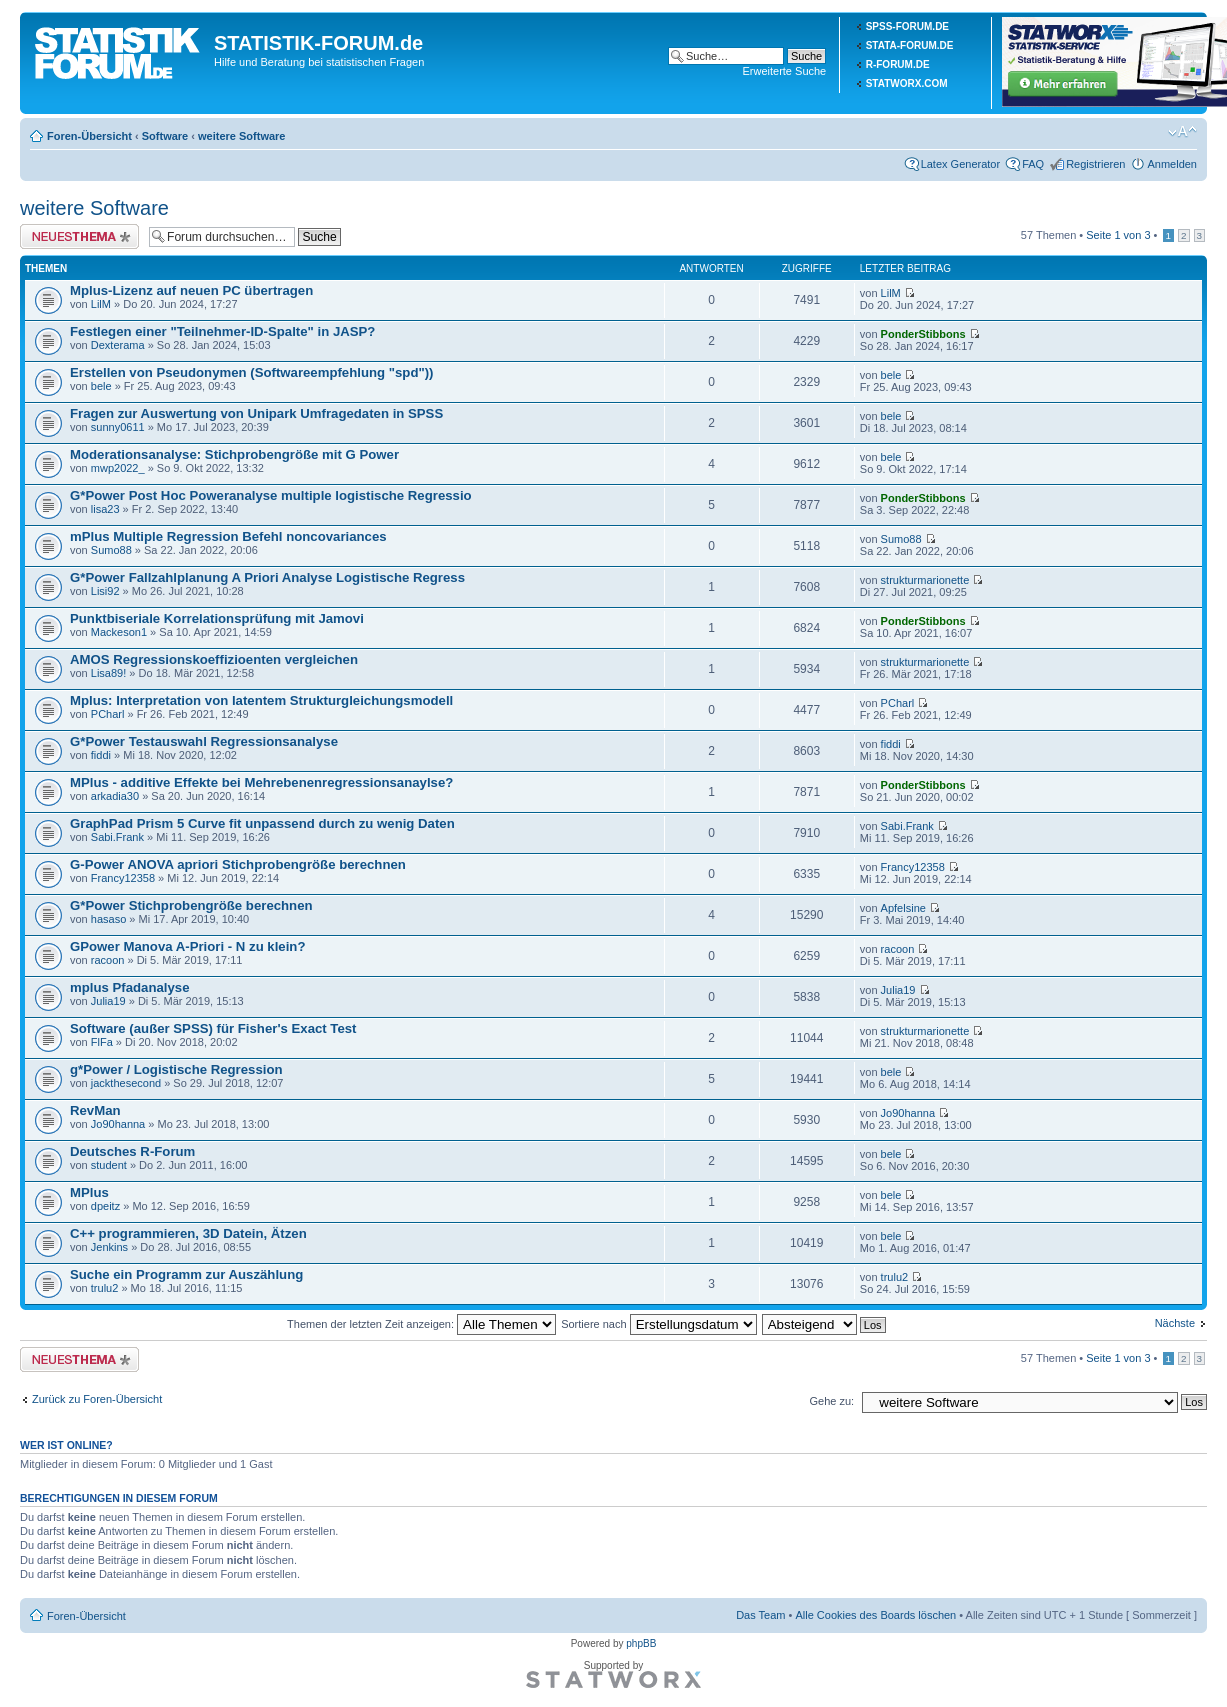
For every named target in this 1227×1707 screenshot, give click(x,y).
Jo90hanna (118, 1124)
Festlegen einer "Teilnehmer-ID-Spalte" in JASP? (222, 331)
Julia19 (108, 1001)
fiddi (101, 755)
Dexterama (118, 345)
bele (101, 386)
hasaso (108, 919)
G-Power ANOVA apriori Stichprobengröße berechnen (238, 864)
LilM (101, 304)
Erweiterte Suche (784, 71)
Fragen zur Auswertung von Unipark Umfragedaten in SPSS (256, 413)
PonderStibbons (923, 334)
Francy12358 (123, 878)
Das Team (760, 1615)
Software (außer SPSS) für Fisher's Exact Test (213, 1028)
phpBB (641, 1643)
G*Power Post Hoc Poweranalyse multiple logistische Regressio (271, 495)
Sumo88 (111, 550)
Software (165, 136)
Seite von (1118, 235)
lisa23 (105, 509)
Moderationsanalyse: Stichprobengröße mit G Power (234, 454)
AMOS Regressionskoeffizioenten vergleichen (214, 659)
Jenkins (109, 1247)
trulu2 (105, 1288)
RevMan (95, 1110)
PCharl (108, 714)
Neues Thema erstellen (79, 236)
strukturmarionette (925, 580)
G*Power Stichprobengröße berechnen (191, 905)
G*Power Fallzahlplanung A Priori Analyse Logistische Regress (267, 577)
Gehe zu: (831, 1401)
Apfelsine (903, 908)
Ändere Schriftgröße (1182, 132)
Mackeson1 (119, 632)
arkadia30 (115, 796)
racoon (108, 960)
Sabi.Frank (117, 837)
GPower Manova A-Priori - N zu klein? (187, 946)
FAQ (1033, 164)
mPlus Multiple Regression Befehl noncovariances (228, 536)
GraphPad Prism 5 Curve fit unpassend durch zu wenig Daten (262, 823)
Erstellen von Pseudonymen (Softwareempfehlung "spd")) (252, 372)
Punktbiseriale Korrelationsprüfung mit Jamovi (217, 618)
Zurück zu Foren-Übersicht (97, 1399)
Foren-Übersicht (89, 136)
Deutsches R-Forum (132, 1151)
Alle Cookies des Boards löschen (875, 1615)
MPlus (89, 1192)
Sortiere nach (658, 1324)
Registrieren (1095, 164)
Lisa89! (108, 673)
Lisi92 (105, 591)
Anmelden (1172, 164)
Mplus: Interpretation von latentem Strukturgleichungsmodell (261, 700)
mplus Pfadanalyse (129, 987)
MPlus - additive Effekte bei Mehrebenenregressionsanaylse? (261, 782)
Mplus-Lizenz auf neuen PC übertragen (191, 290)
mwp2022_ (118, 468)
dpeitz (105, 1206)
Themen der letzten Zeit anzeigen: (421, 1324)
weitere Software (241, 136)
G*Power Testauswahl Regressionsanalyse (204, 741)
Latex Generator (961, 164)
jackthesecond (126, 1083)
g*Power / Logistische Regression (176, 1069)
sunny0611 (118, 427)
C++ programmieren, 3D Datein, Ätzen (188, 1233)
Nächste (1175, 1323)
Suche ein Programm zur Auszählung (186, 1274)
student (109, 1165)
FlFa (102, 1042)
